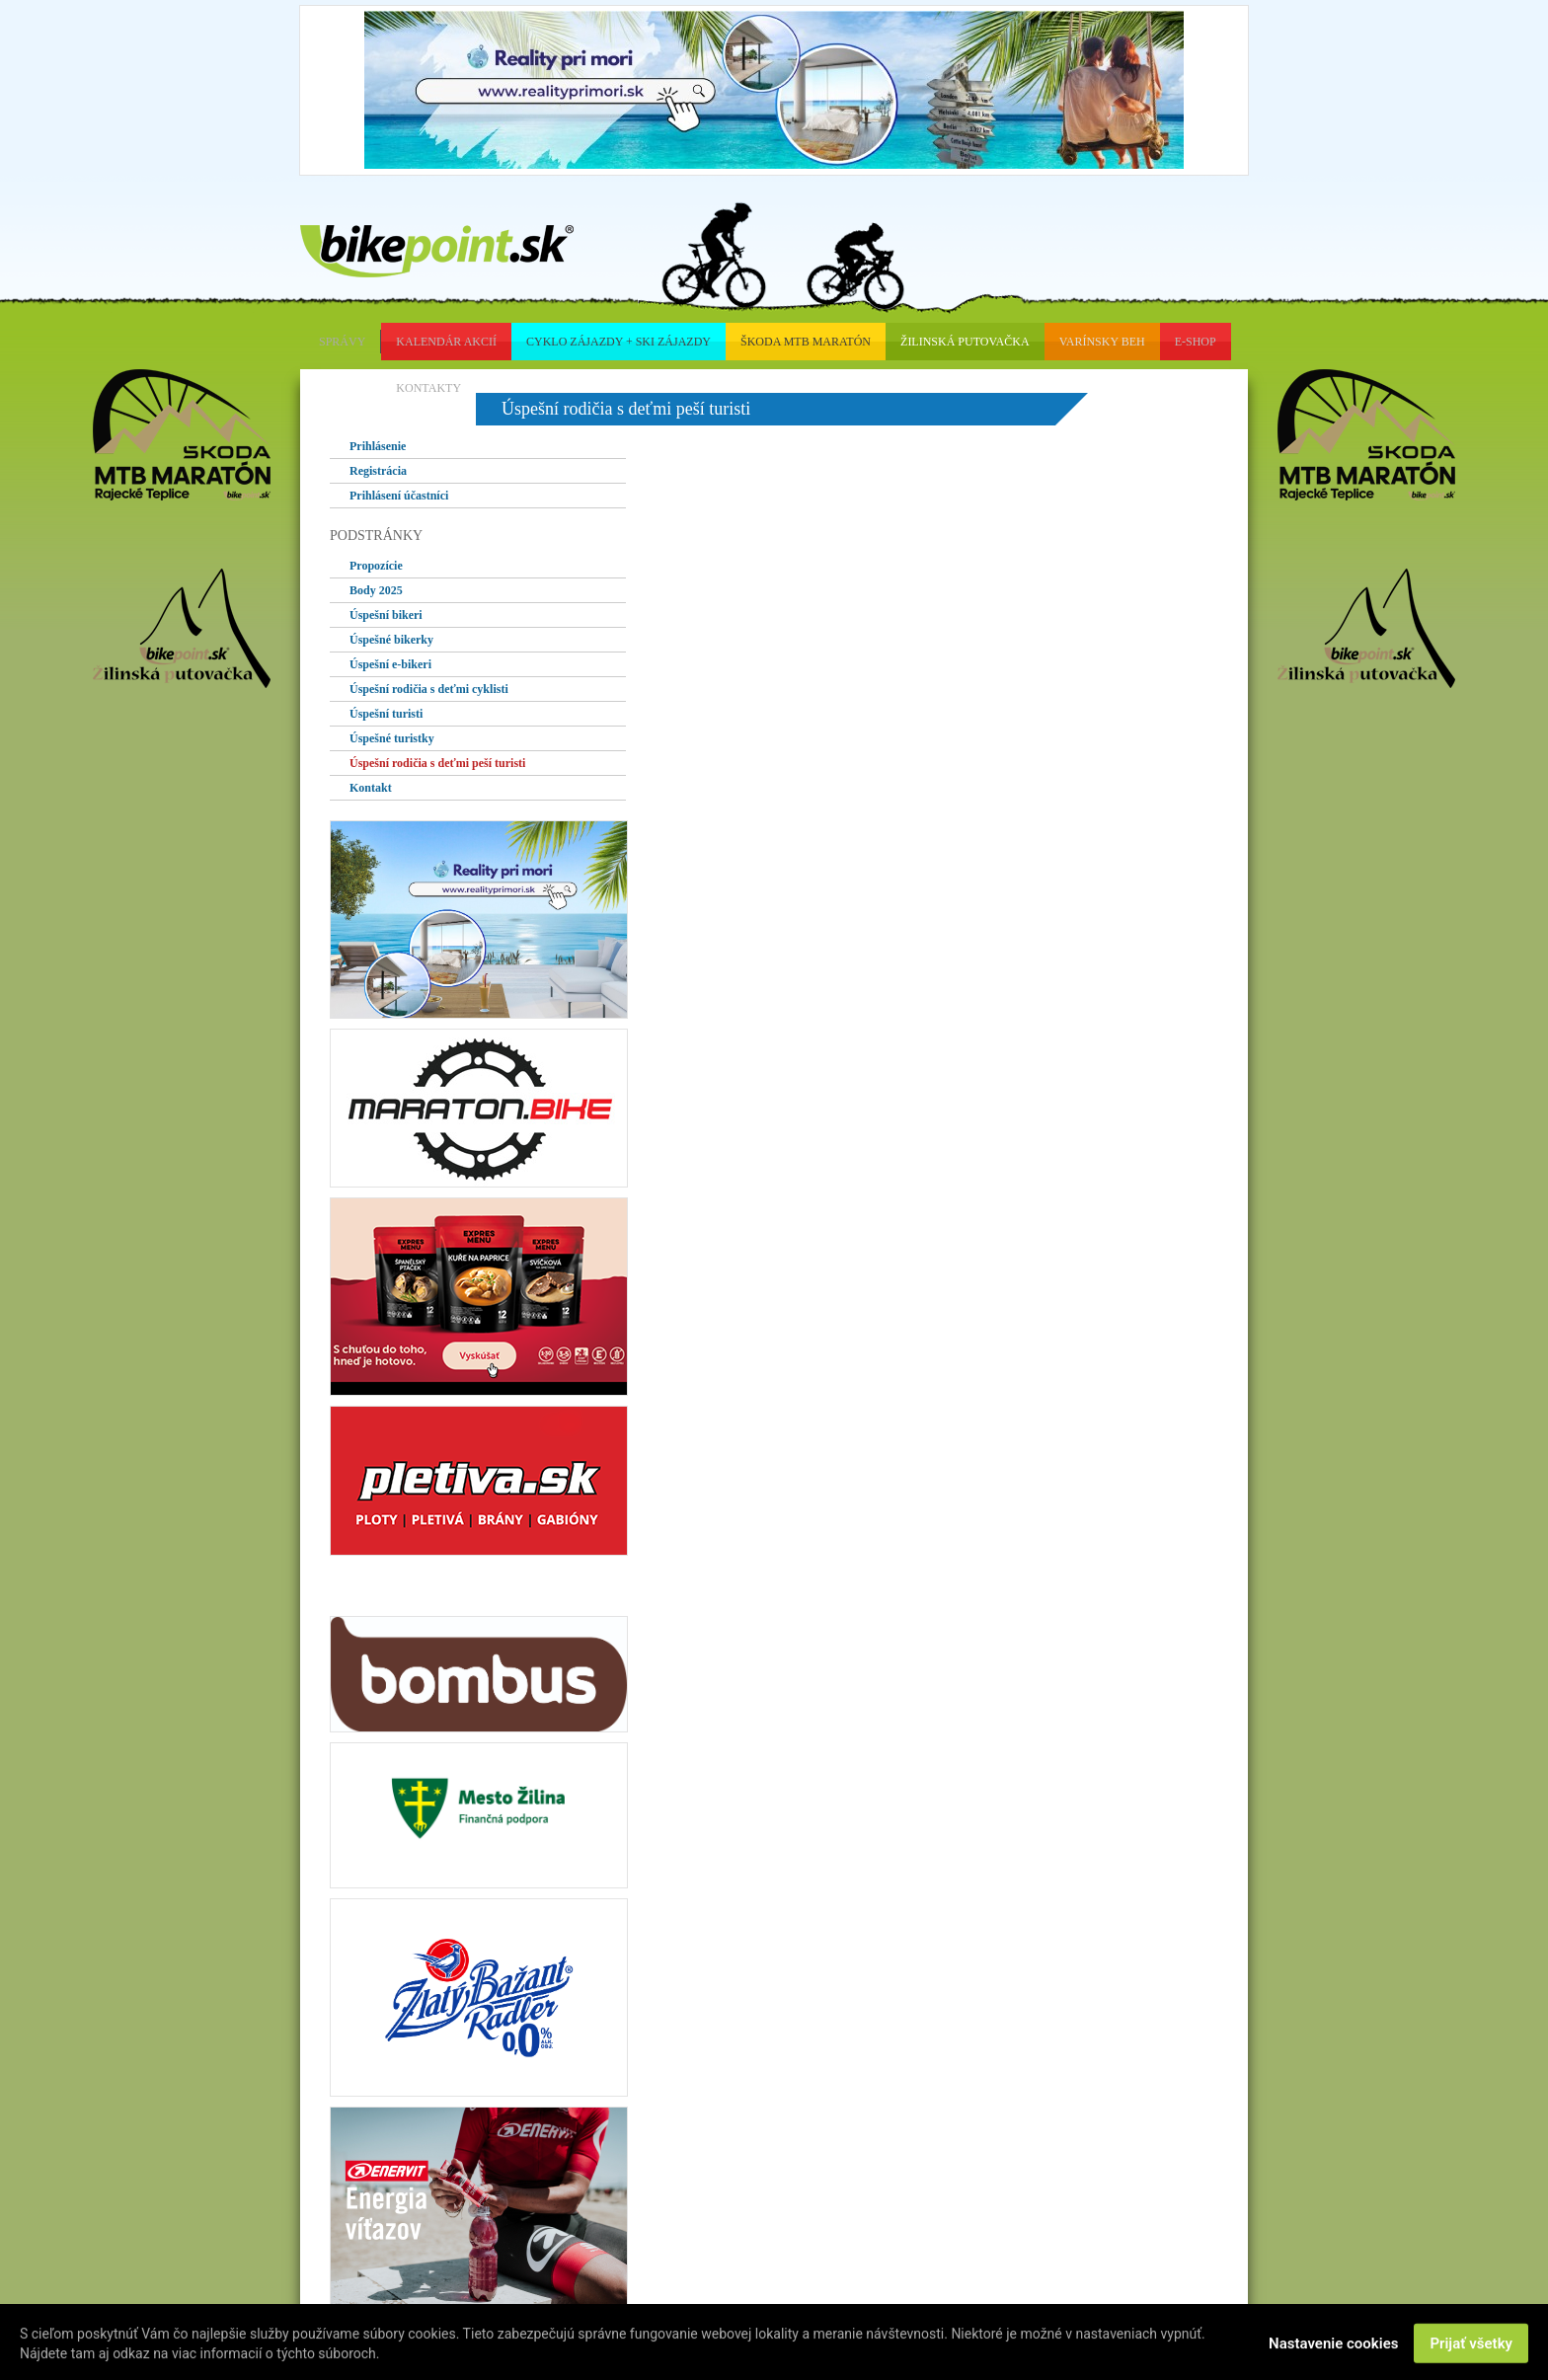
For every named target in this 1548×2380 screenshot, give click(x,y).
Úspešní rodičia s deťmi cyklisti (428, 689)
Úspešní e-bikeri (390, 664)
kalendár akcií (446, 341)
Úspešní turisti (386, 714)
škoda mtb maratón (805, 341)
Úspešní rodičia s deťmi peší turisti (437, 763)
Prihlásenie (377, 446)
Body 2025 (376, 590)
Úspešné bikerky (391, 640)
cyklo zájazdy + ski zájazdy (618, 341)
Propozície (376, 566)
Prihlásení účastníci (398, 495)
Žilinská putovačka (965, 341)
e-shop (1195, 341)
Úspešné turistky (391, 738)
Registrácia (378, 471)
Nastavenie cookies (1333, 2345)
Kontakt (370, 788)
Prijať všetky (1471, 2345)
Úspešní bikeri (386, 615)
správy (342, 341)
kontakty (428, 388)
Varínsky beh (1102, 341)
